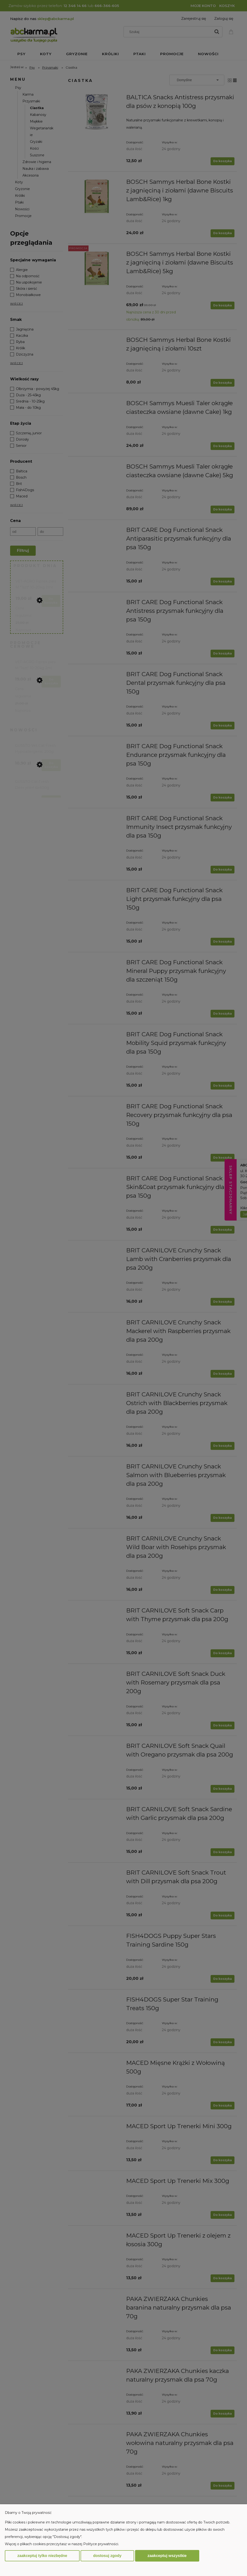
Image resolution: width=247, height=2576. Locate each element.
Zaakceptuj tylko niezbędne (42, 2556)
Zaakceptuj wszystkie (167, 2555)
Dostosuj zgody (107, 2556)
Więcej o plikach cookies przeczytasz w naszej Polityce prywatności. (62, 2544)
